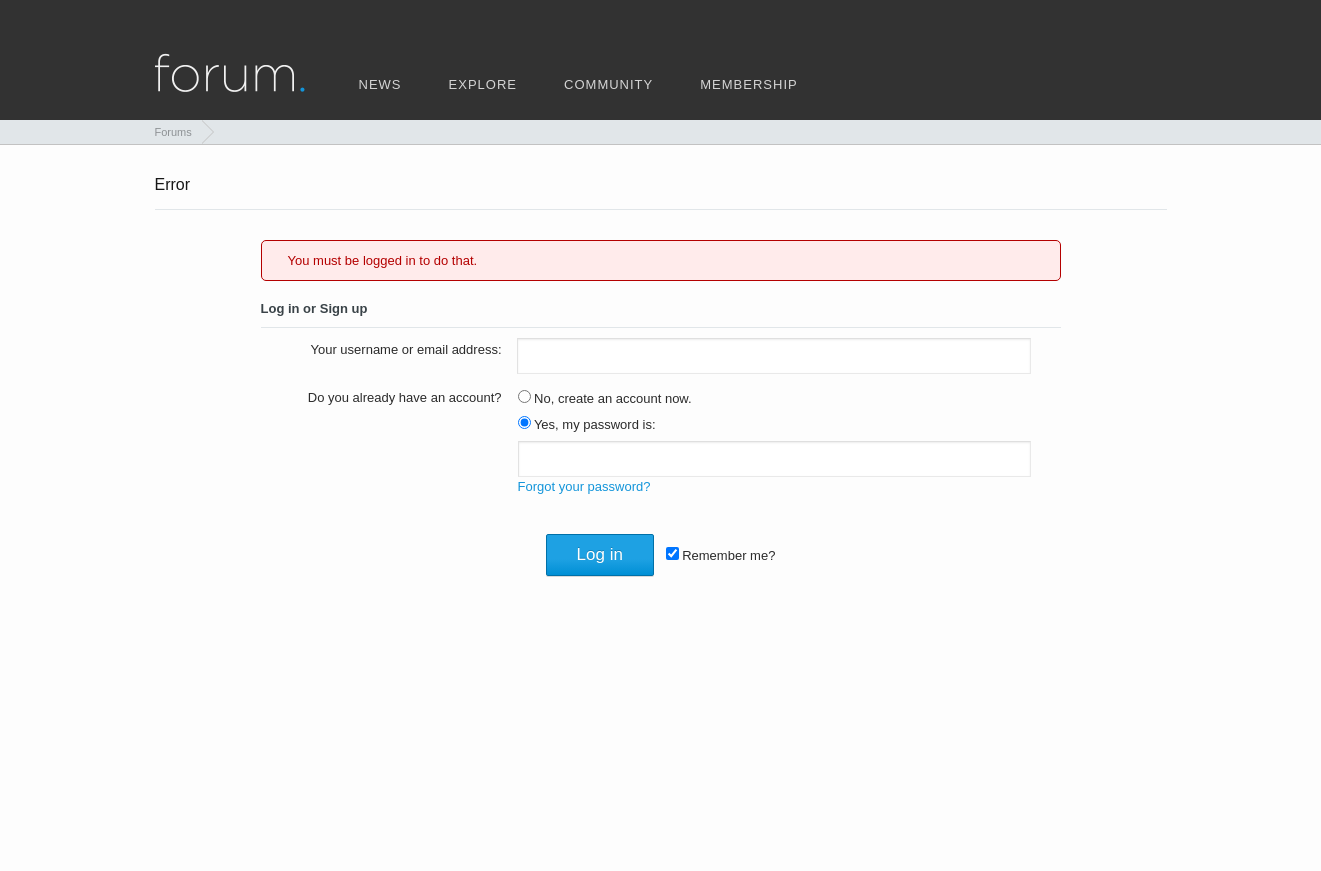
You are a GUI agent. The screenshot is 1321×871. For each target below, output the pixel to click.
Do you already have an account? (405, 397)
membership (748, 83)
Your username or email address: (405, 349)
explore (483, 83)
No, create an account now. (605, 398)
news (380, 83)
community (608, 83)
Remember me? (721, 555)
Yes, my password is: (587, 424)
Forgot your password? (584, 486)
